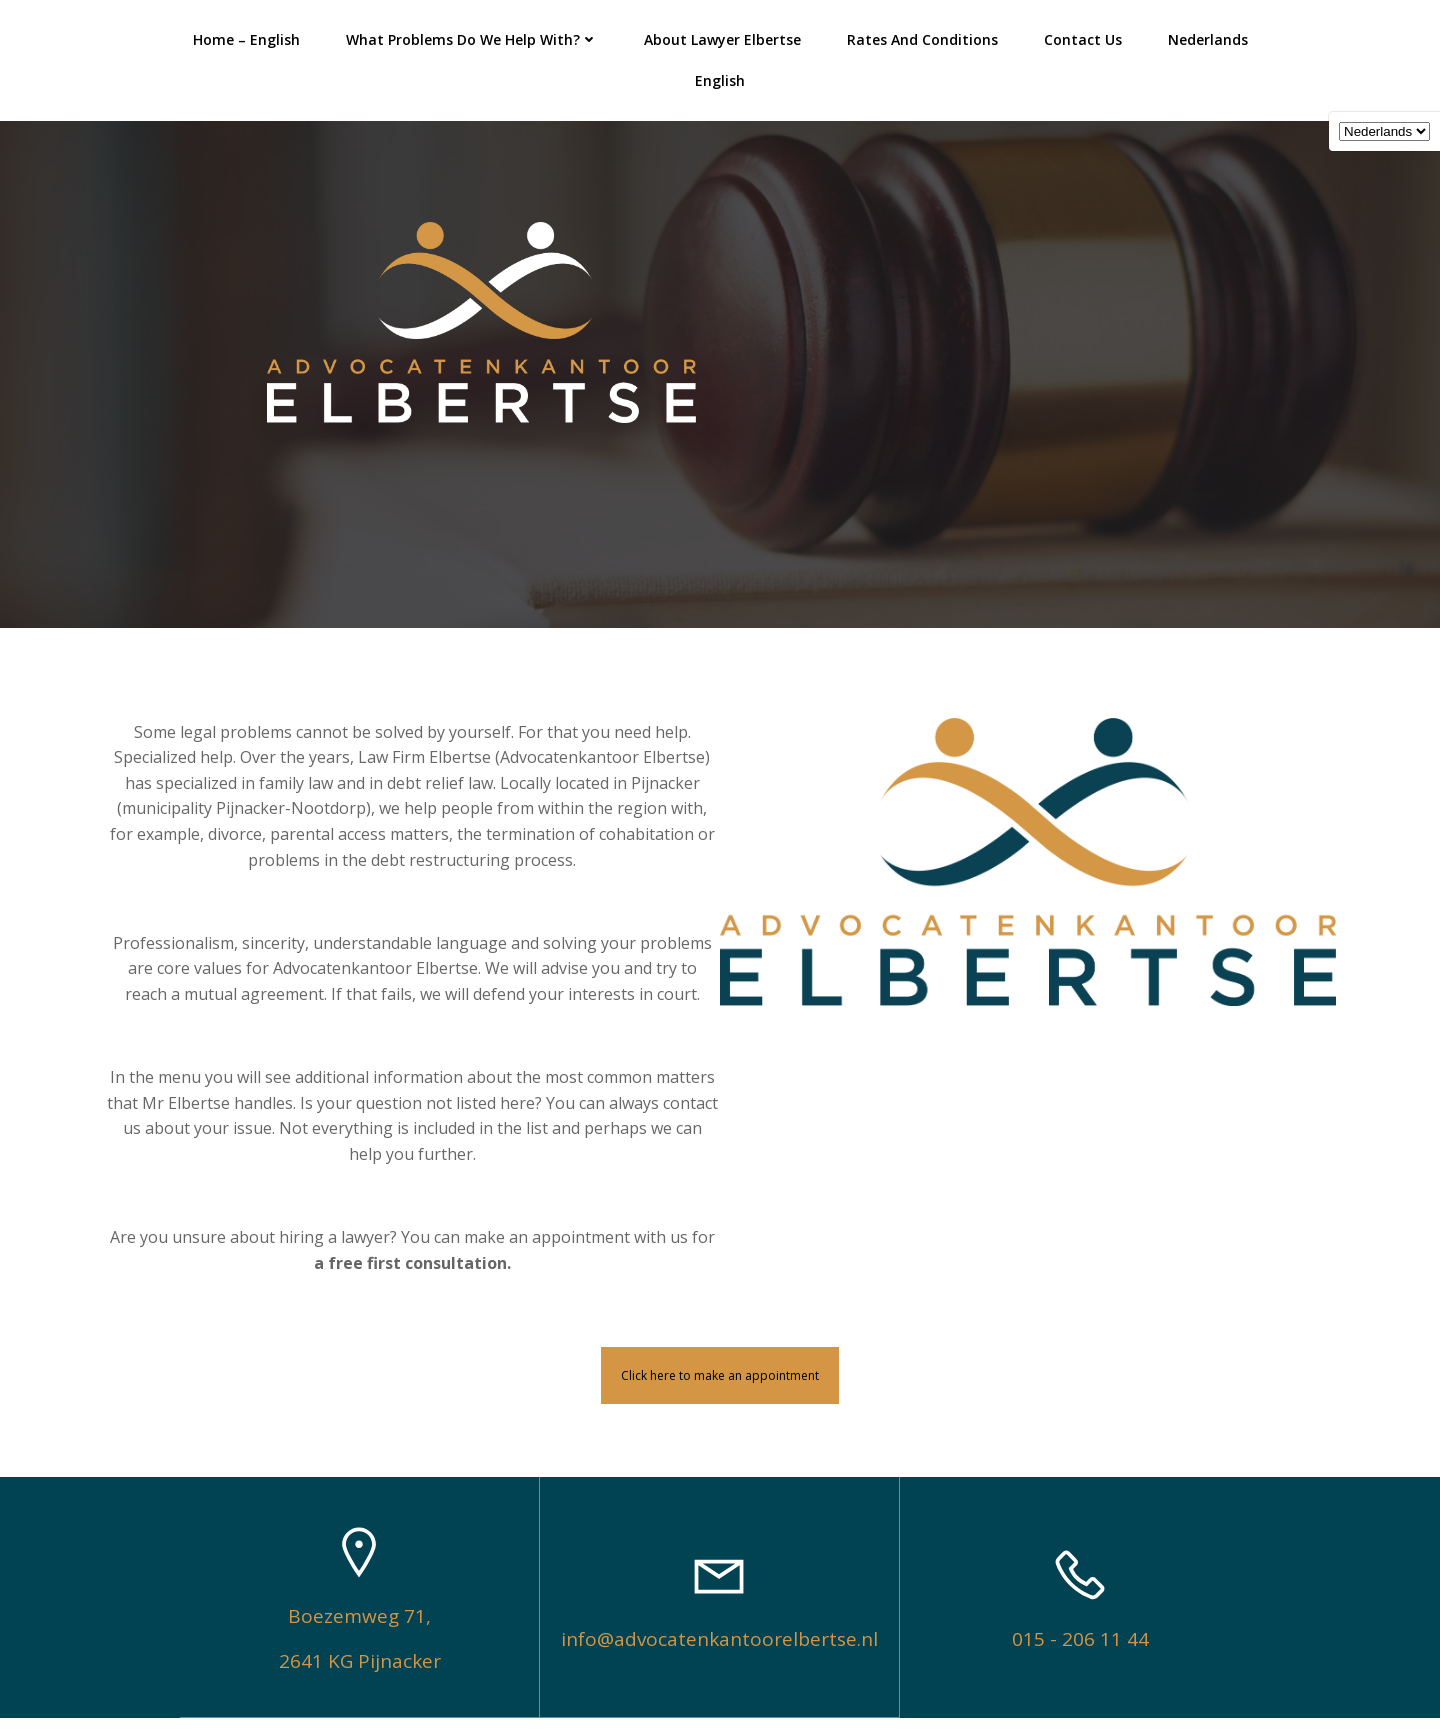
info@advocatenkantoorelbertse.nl (719, 1651)
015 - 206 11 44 (1080, 1651)
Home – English (198, 35)
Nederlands (1160, 35)
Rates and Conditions (874, 35)
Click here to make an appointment (720, 1386)
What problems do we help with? (424, 35)
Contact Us (1035, 35)
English (1271, 35)
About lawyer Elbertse (674, 35)
